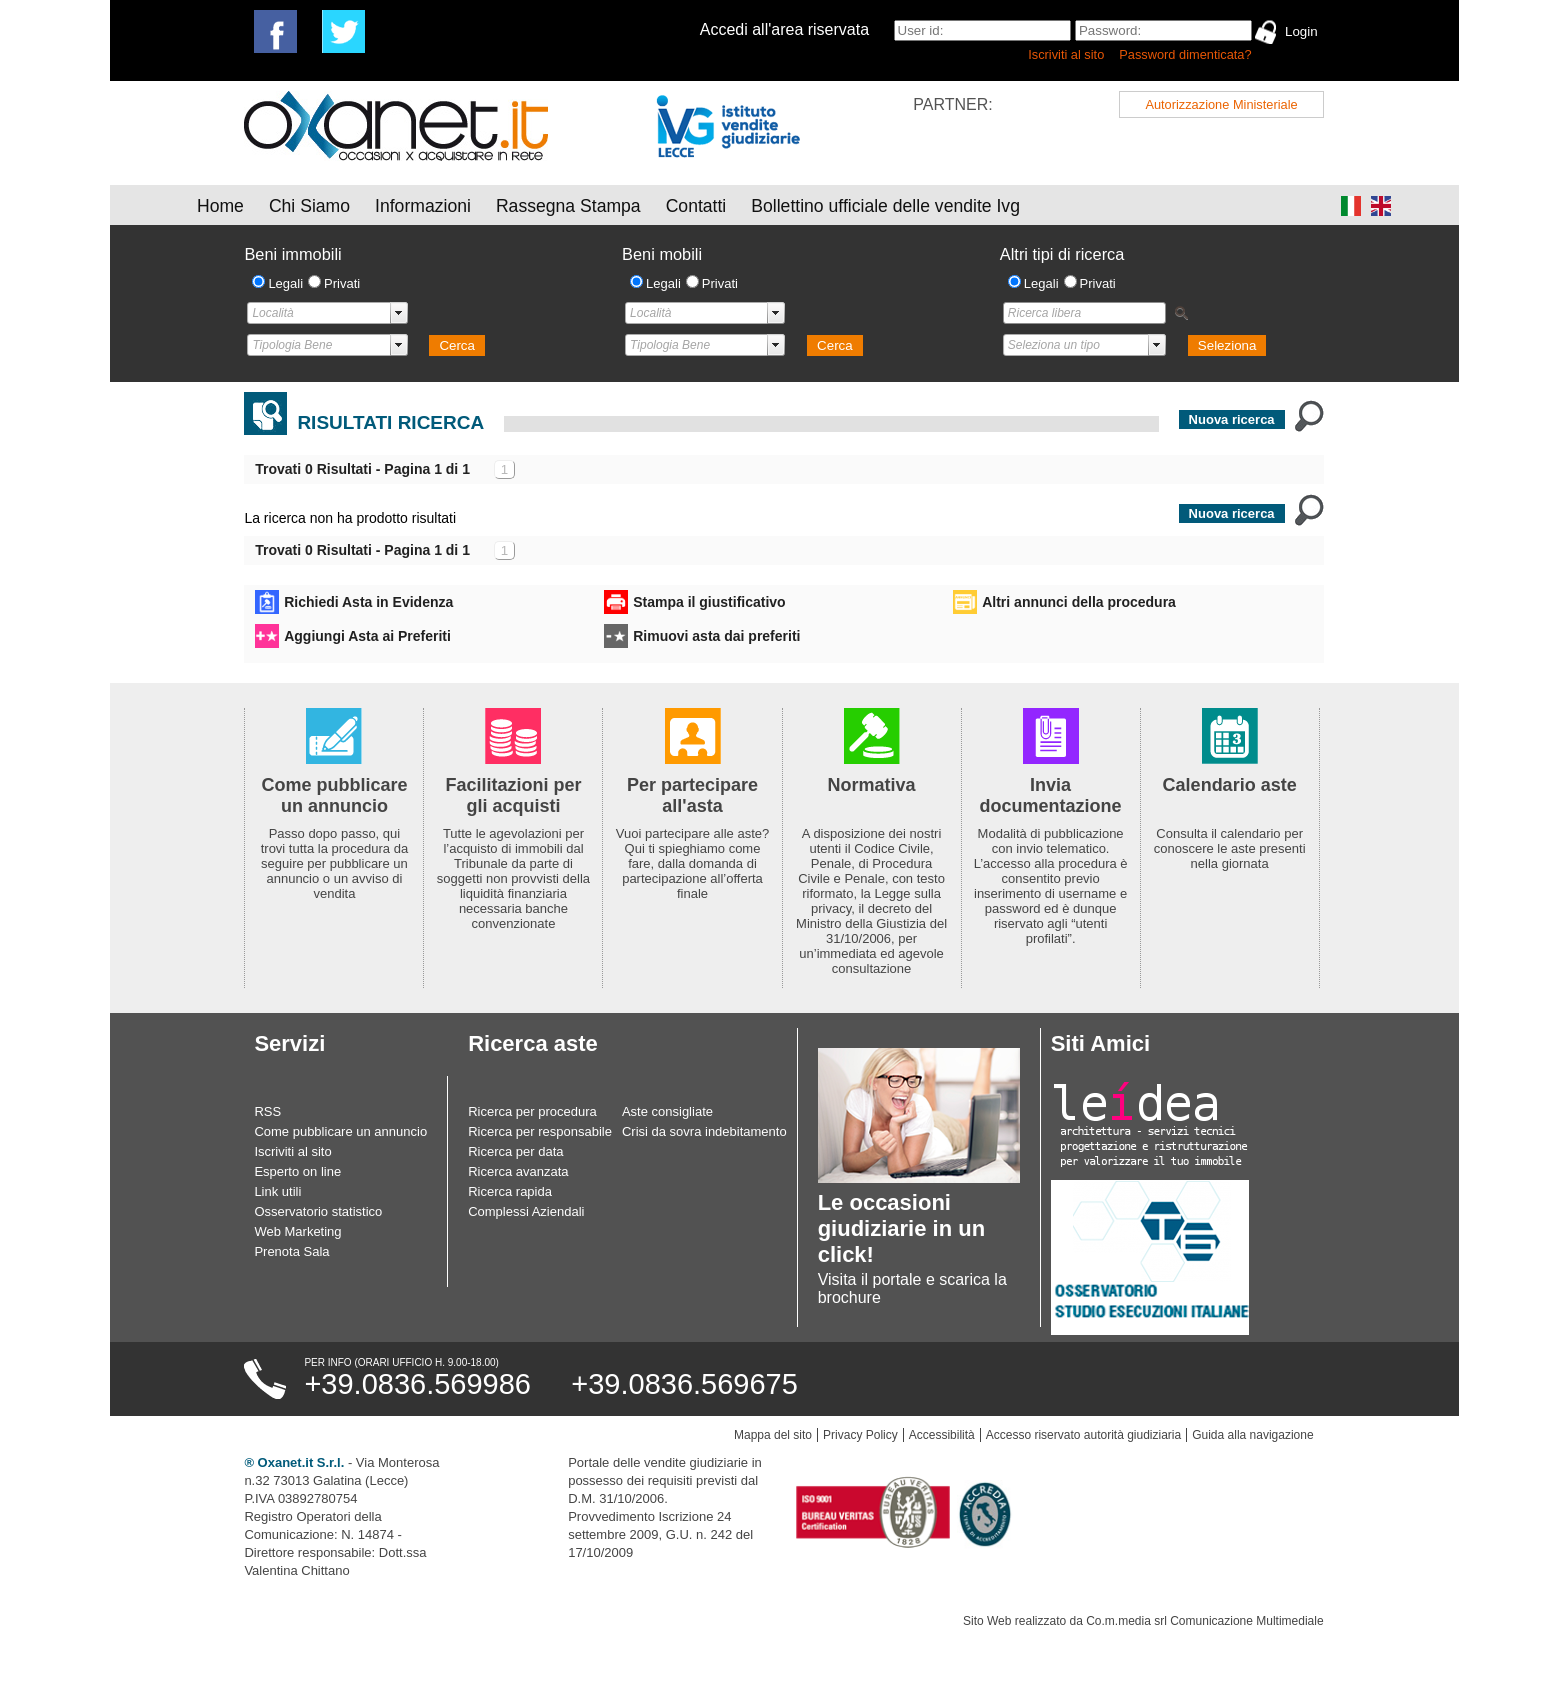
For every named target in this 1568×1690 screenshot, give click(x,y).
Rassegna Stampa (568, 206)
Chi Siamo (309, 206)
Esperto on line (297, 1171)
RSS (267, 1111)
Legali (285, 283)
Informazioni (423, 206)
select (399, 313)
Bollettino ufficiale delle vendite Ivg (885, 206)
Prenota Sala (291, 1251)
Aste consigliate (667, 1111)
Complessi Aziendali (526, 1211)
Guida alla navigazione (1252, 1435)
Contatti (696, 206)
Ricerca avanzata (518, 1171)
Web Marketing (297, 1231)
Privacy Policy (860, 1435)
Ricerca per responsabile (540, 1131)
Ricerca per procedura (532, 1111)
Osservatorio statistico (318, 1211)
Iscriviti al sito (1066, 54)
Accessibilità (942, 1435)
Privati (342, 283)
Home (220, 206)
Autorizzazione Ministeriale (1221, 104)
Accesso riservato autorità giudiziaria (1083, 1435)
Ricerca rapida (510, 1191)
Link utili (277, 1191)
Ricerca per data (515, 1151)
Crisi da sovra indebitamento (704, 1131)
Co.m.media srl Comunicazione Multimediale (1204, 1621)
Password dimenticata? (1185, 54)
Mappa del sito (773, 1435)
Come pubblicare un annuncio (340, 1131)
